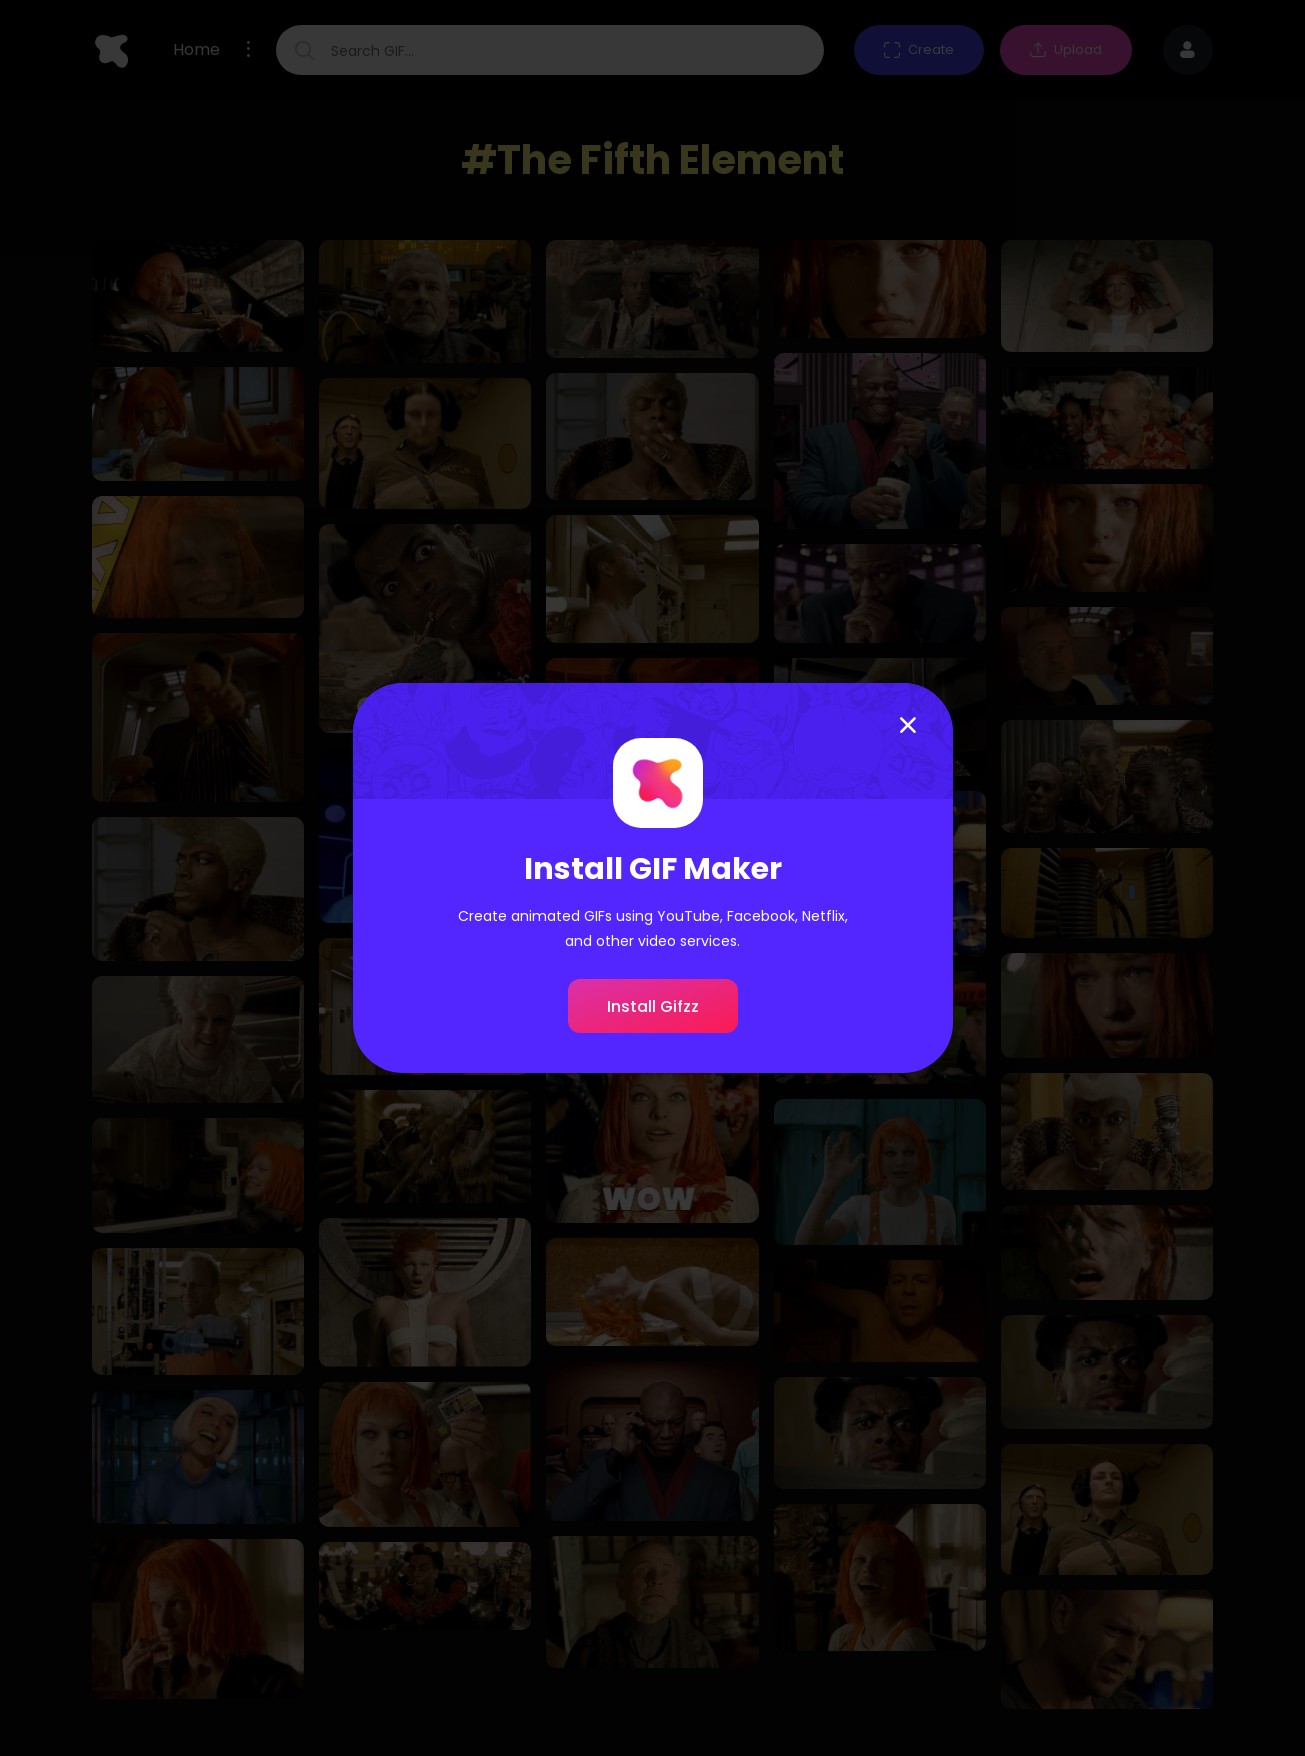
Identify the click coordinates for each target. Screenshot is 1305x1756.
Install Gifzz (653, 1006)
